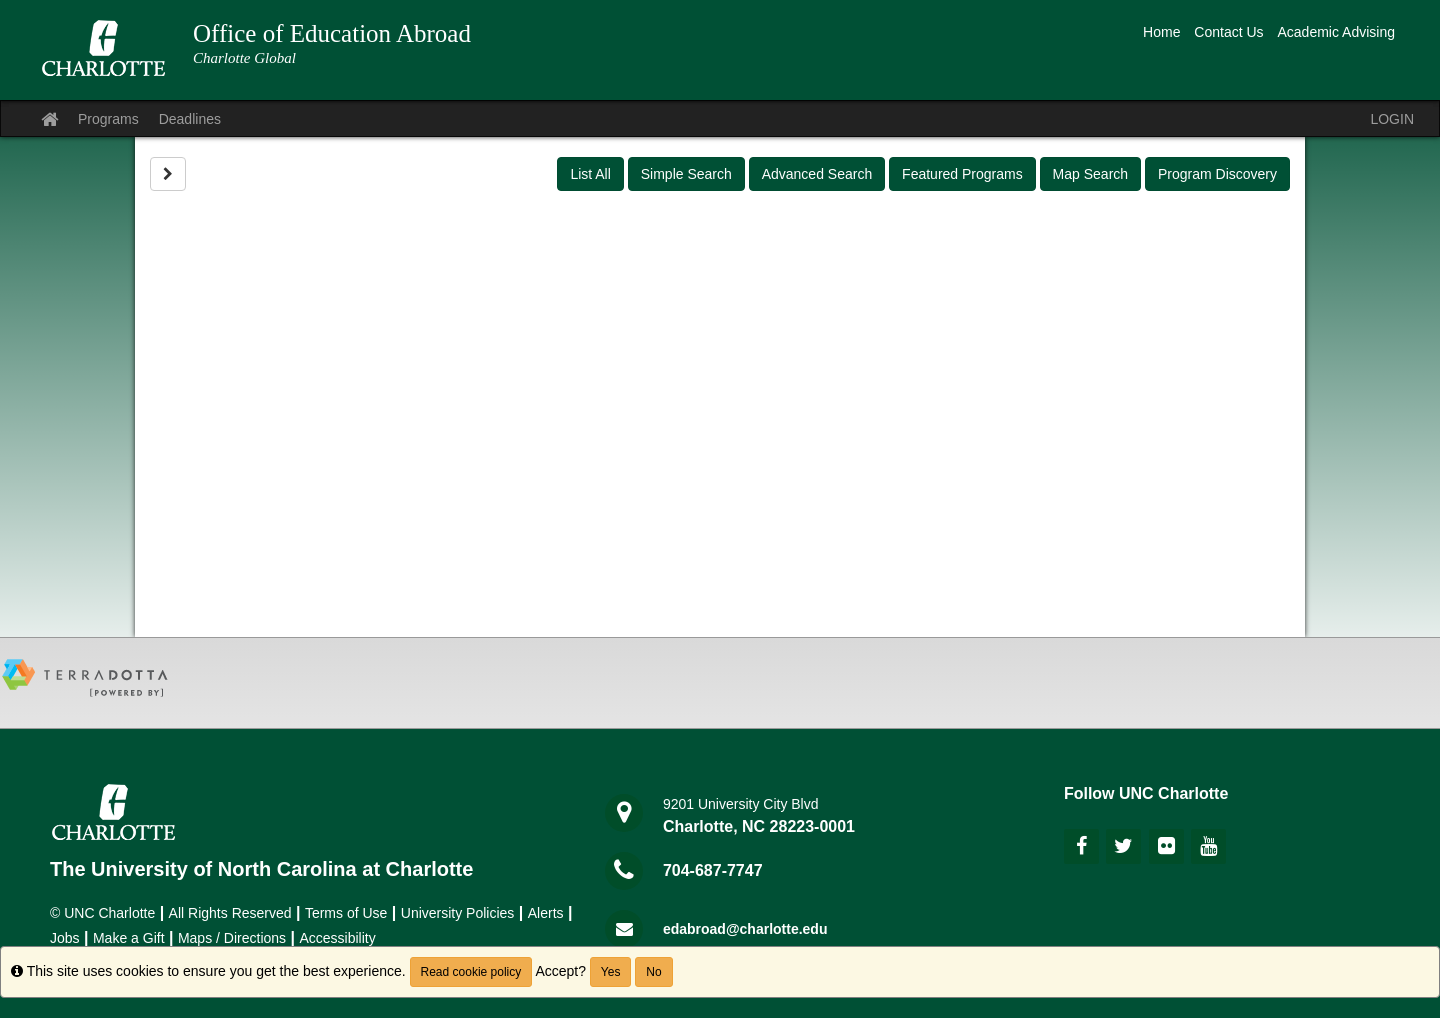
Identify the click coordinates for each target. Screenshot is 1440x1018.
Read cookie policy (471, 972)
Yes (611, 972)
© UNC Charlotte (102, 913)
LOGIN (1392, 119)
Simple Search (686, 174)
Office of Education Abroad (332, 33)
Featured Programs (962, 174)
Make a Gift (129, 938)
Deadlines (190, 119)
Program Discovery (1217, 174)
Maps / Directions (232, 938)
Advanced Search (817, 174)
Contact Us (1228, 32)
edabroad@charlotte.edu (745, 929)
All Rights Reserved (230, 913)
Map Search (1090, 174)
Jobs (65, 938)
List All (590, 174)
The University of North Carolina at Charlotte (261, 869)
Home (1161, 32)
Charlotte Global (244, 58)
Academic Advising (1336, 32)
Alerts (546, 913)
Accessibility (337, 938)
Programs (108, 119)
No (653, 972)
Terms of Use (346, 913)
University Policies (458, 913)
